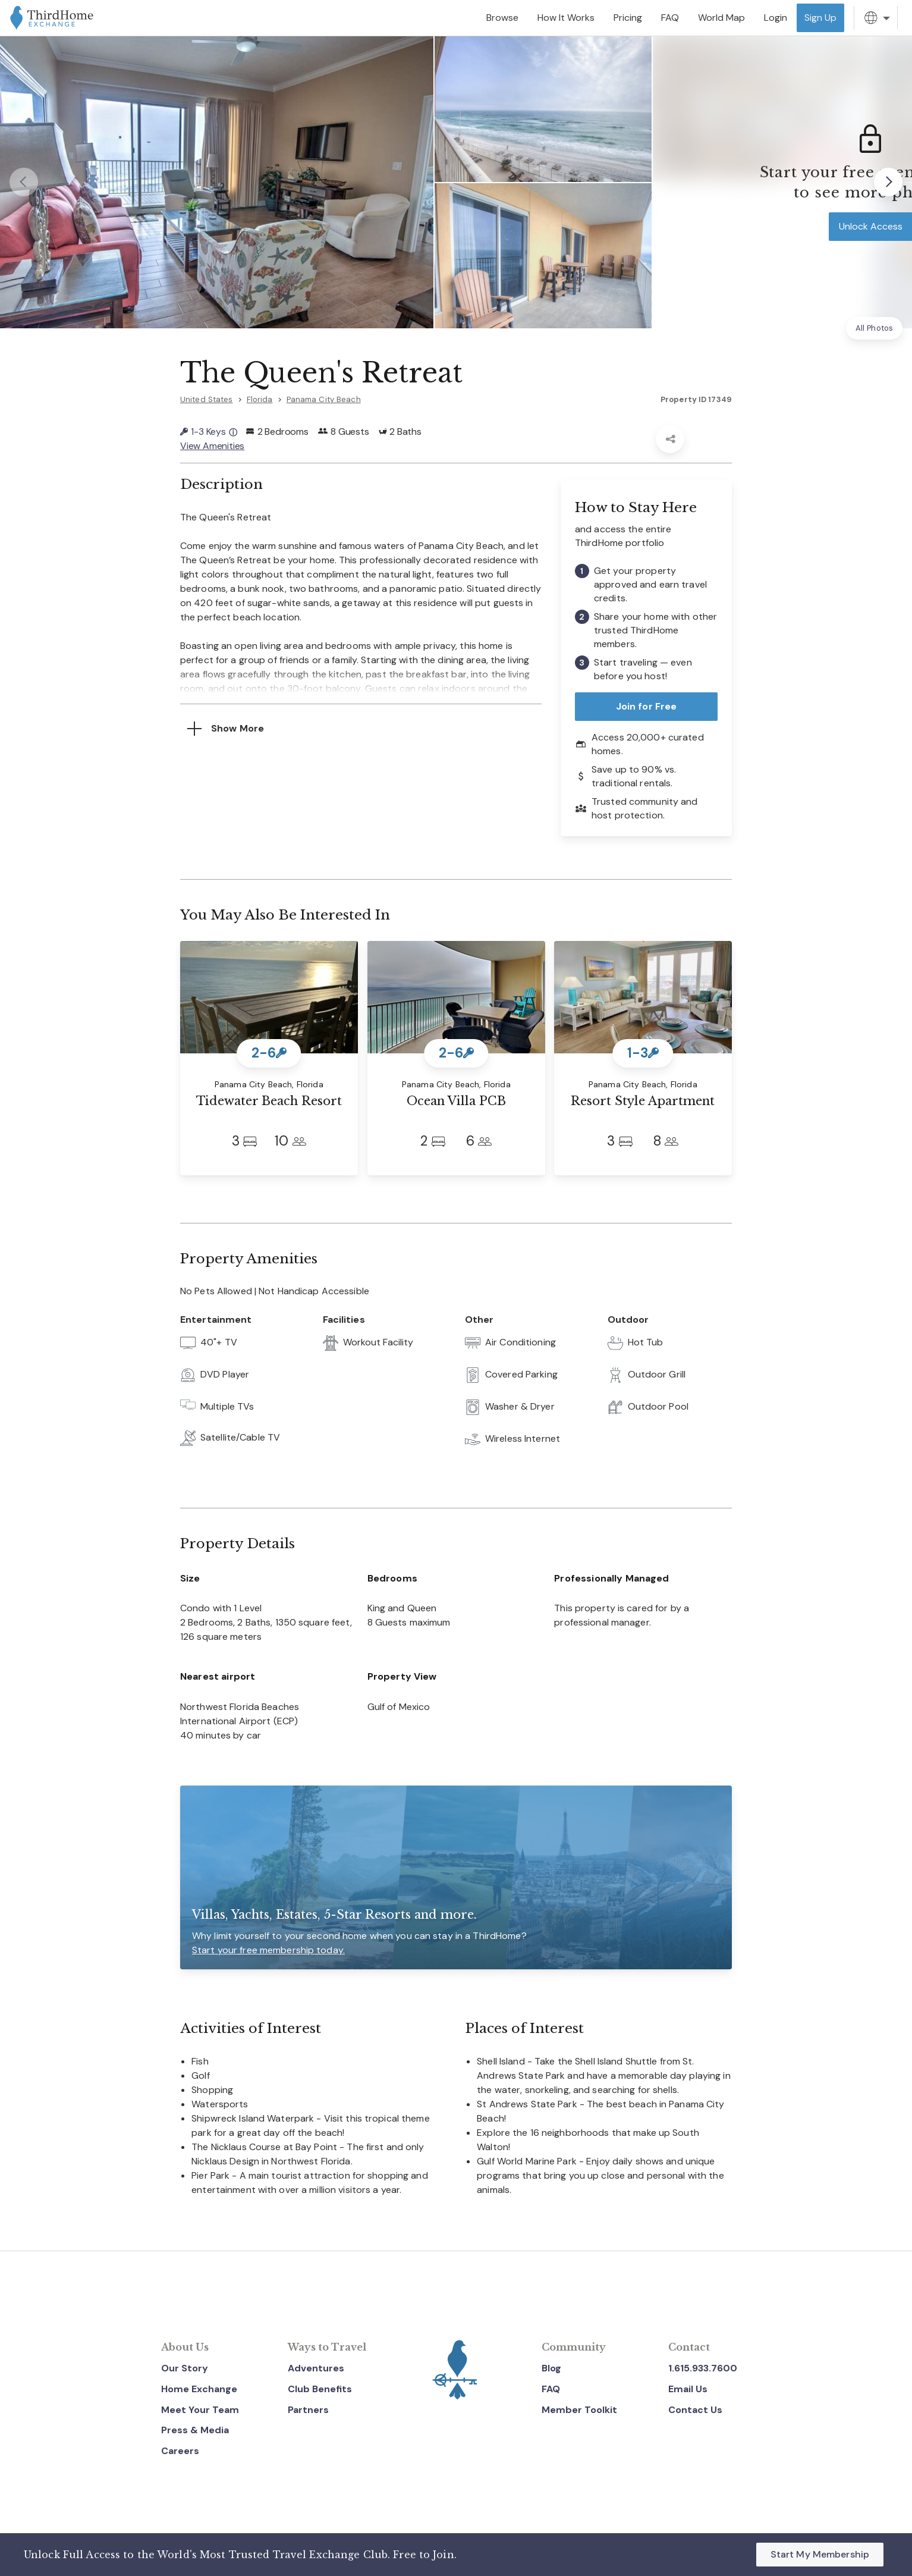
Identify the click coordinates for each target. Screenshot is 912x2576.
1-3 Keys (208, 431)
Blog (551, 2368)
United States (206, 399)
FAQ (551, 2389)
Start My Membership (820, 2554)
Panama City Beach (324, 399)
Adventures (316, 2368)
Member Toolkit (579, 2410)
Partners (308, 2410)
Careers (180, 2451)
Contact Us (695, 2410)
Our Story (184, 2368)
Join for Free (646, 706)
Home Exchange (199, 2389)
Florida (260, 399)
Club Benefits (320, 2389)
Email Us (687, 2389)
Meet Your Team (200, 2410)
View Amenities (212, 446)
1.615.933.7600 (702, 2368)
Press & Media (195, 2430)
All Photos (874, 328)
